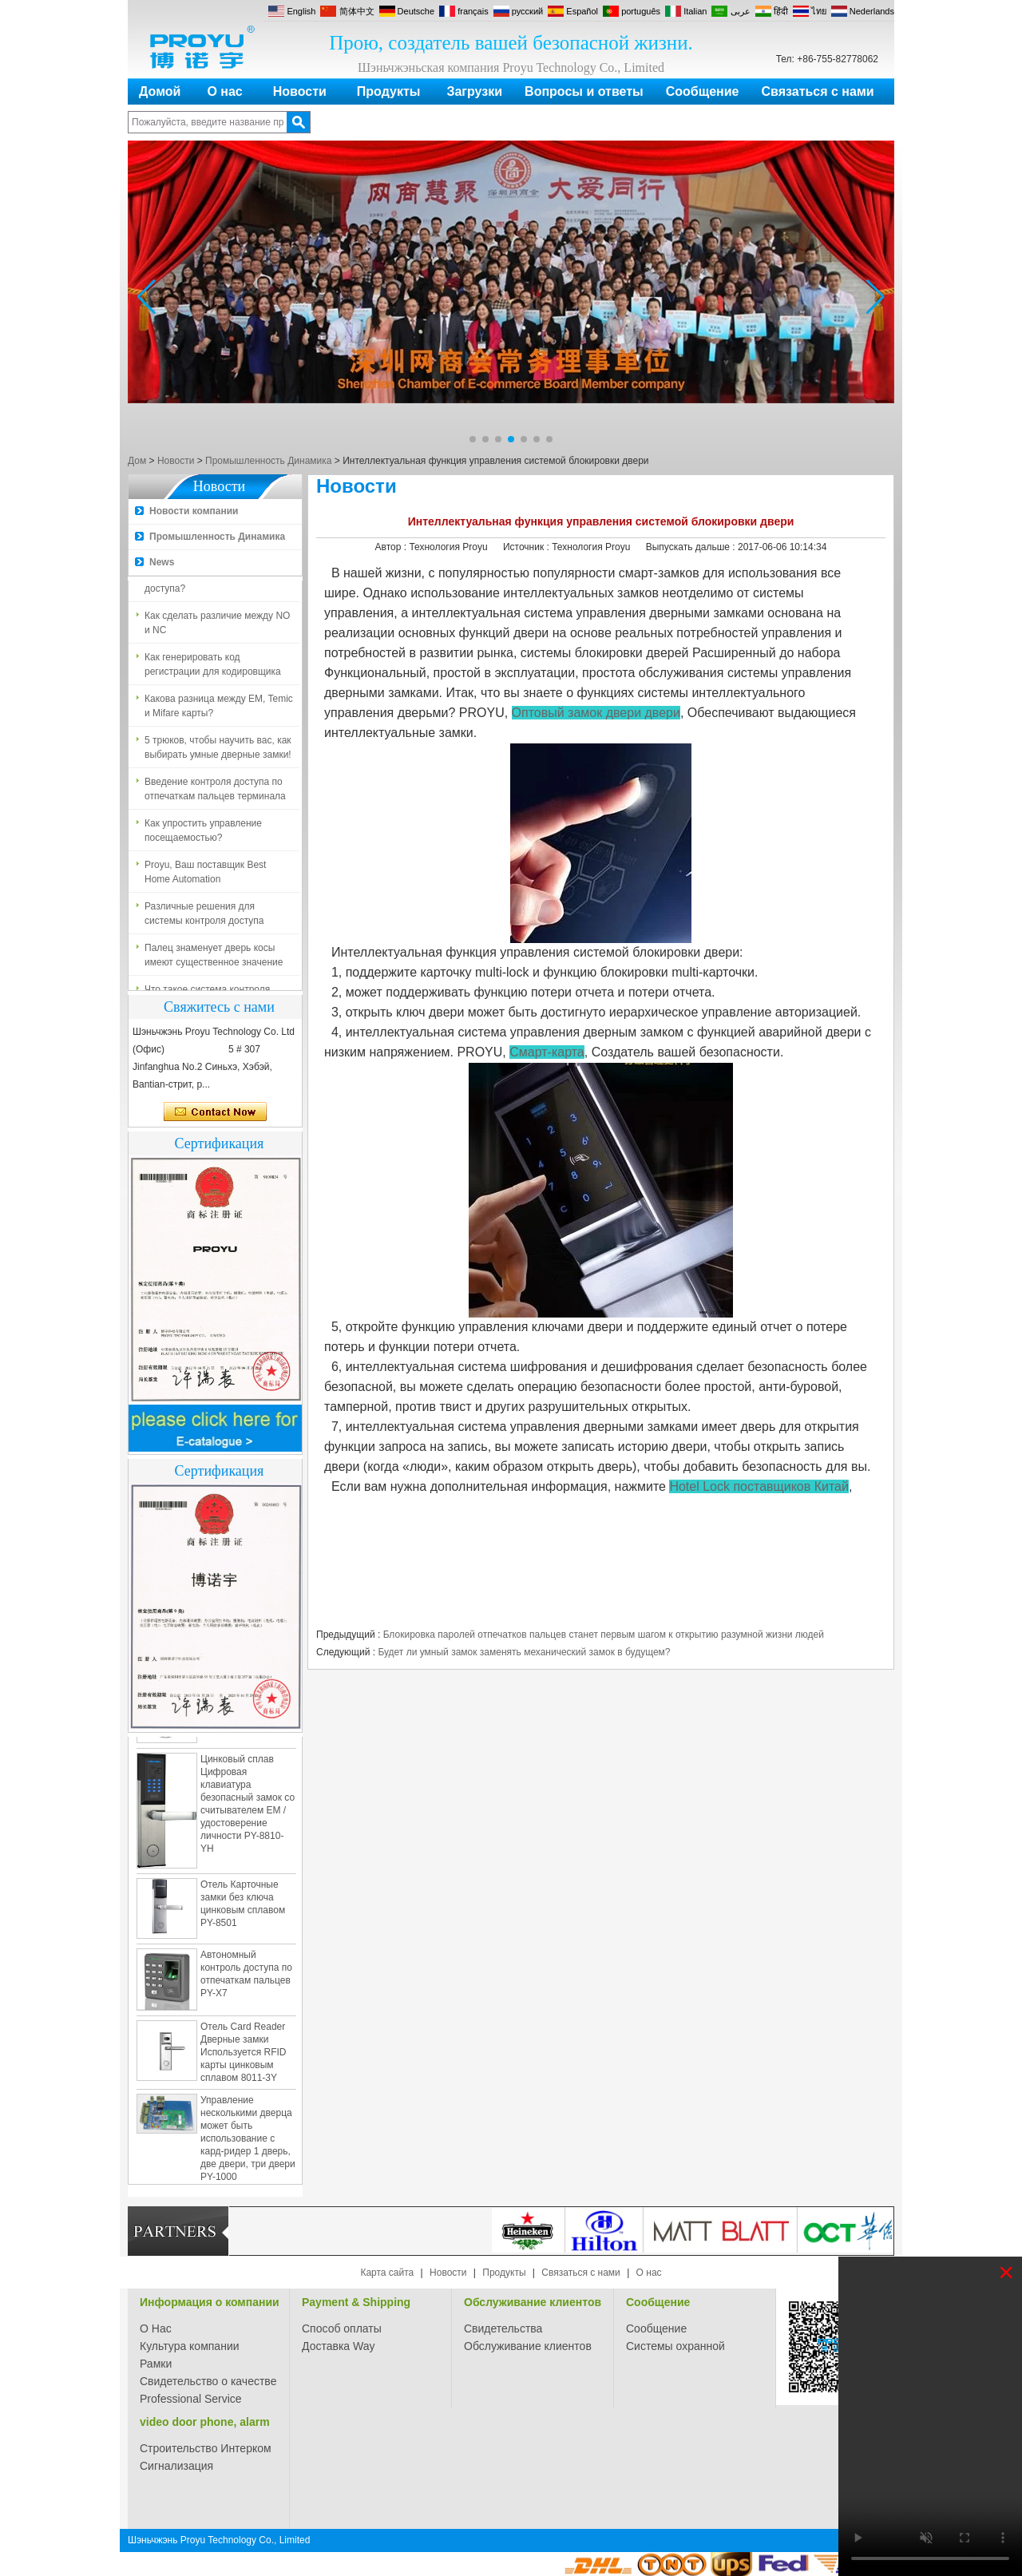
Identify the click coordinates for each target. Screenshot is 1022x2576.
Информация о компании (209, 2302)
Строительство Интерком (205, 2448)
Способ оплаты (342, 2328)
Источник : (527, 547)
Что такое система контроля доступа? (207, 584)
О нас (224, 91)
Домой (159, 91)
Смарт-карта (546, 1052)
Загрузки (474, 91)
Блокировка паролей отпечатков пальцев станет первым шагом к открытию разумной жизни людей (603, 1634)
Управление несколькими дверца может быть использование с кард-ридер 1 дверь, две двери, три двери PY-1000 (247, 2142)
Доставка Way (338, 2346)
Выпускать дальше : (692, 547)
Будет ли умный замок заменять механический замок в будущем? (524, 1652)
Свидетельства (503, 2328)
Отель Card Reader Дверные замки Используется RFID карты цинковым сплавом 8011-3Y (243, 2055)
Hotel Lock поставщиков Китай (759, 1486)
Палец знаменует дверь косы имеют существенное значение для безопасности (214, 959)
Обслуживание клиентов (532, 2302)
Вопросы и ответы (584, 91)
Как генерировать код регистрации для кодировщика (213, 667)
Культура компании (190, 2346)
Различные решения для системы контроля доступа (204, 916)
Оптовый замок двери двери (596, 712)
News (161, 562)
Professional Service (191, 2398)
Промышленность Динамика (268, 460)
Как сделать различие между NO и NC (217, 626)
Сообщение (702, 91)
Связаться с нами (818, 91)
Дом (137, 460)
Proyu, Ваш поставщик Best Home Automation (205, 875)
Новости (300, 91)
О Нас (156, 2328)
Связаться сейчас (215, 1112)
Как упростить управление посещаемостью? (203, 833)
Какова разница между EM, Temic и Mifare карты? (219, 709)
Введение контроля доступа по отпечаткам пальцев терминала (215, 792)
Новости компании (193, 511)
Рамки (156, 2363)
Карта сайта (387, 2272)
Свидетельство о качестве (208, 2381)
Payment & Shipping (356, 2302)
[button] (472, 439)
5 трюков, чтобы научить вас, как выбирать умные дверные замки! (218, 750)
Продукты (389, 91)
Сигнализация (176, 2465)
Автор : (392, 547)
